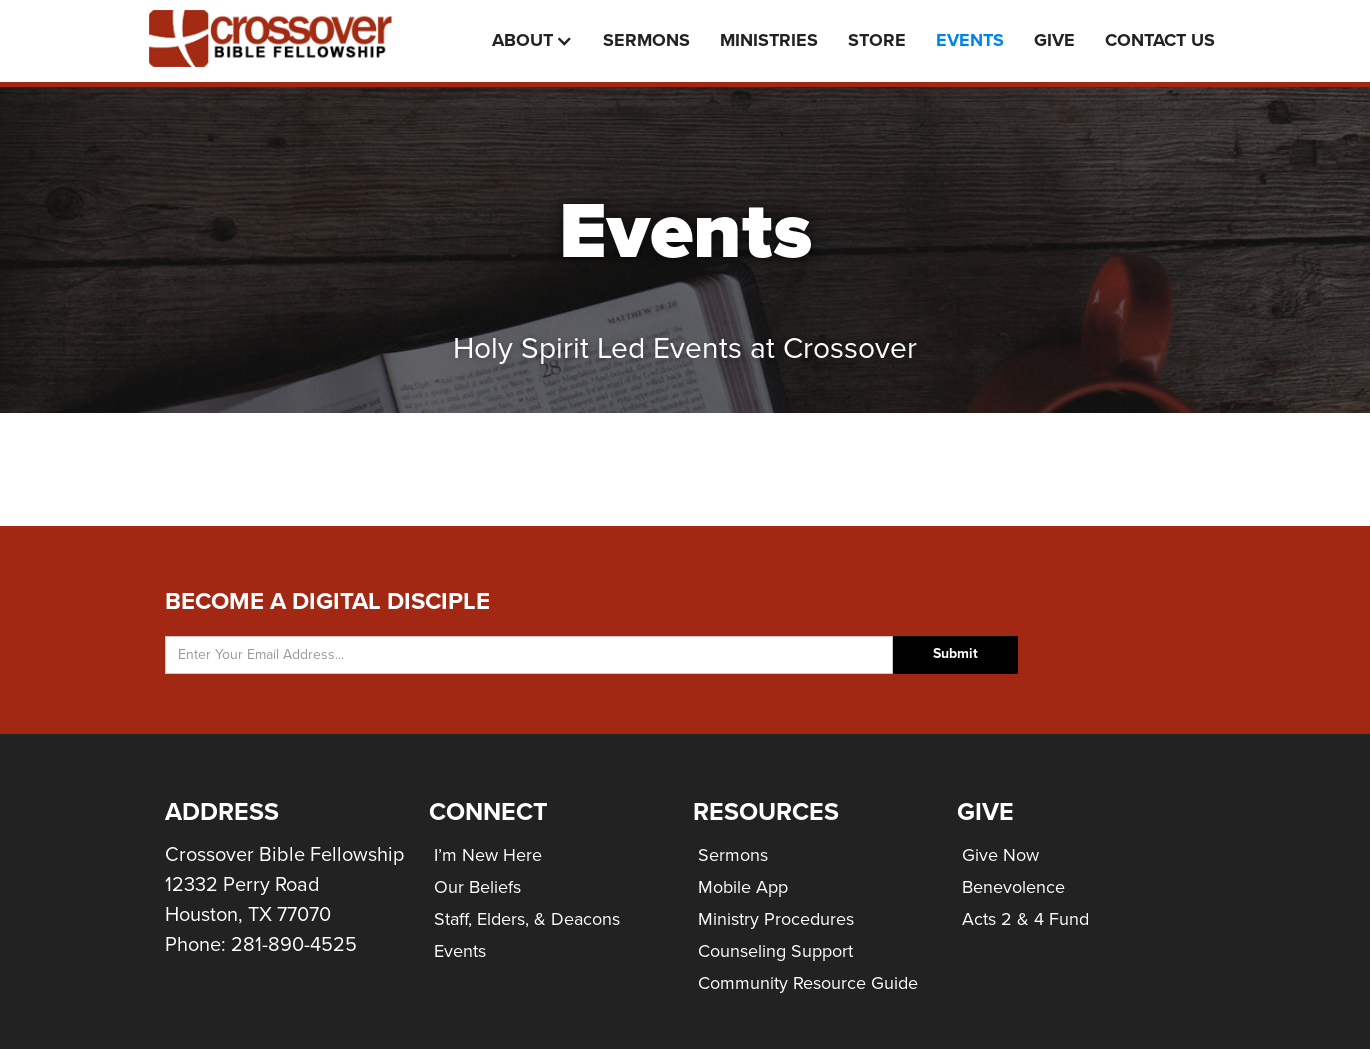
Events (460, 951)
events (970, 40)
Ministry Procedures (776, 919)
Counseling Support (775, 951)
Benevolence (1013, 887)
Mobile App (743, 887)
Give (1054, 40)
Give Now (1000, 855)
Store (877, 40)
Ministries (769, 40)
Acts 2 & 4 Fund (1025, 919)
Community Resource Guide (808, 983)
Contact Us (1160, 40)
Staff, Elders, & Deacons (527, 919)
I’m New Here (488, 855)
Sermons (646, 40)
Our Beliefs (477, 887)
